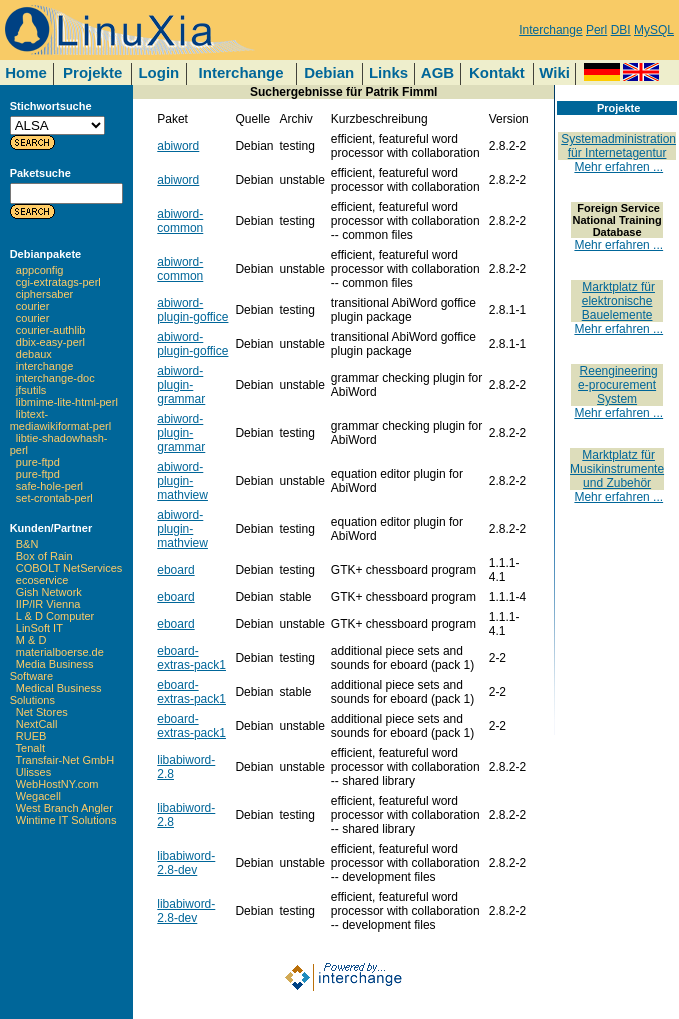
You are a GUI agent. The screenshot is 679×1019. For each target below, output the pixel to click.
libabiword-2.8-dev (186, 863)
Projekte (92, 72)
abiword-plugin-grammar (181, 385)
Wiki (554, 72)
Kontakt (497, 72)
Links (388, 72)
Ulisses (33, 772)
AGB (437, 72)
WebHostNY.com (57, 784)
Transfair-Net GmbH (65, 760)
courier (33, 306)
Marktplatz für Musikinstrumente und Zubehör (617, 469)
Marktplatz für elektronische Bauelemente (618, 301)
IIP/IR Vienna (48, 604)
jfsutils (31, 390)
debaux (34, 354)
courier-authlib (51, 330)
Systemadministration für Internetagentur (618, 146)
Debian (329, 72)
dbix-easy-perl (50, 342)
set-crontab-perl (54, 498)
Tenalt (30, 748)
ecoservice (42, 580)
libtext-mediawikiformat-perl (60, 420)
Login (158, 72)
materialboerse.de (60, 652)
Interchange (550, 30)
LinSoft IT (39, 628)
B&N (27, 544)
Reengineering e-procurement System (618, 385)
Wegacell (38, 796)
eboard (175, 570)
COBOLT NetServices (69, 568)
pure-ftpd (38, 462)
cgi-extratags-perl (58, 282)
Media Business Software (52, 670)
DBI (621, 30)
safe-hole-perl (49, 486)
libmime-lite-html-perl (67, 402)
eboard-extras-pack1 (191, 658)
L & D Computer (55, 616)
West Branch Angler (64, 808)
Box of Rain (44, 556)
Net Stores (42, 712)
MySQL (654, 30)
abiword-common (180, 221)
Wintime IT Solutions (66, 820)
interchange (45, 366)
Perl (596, 30)
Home (26, 72)
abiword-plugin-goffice (192, 310)
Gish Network (49, 592)
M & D (31, 640)
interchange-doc (55, 378)
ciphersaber (44, 294)
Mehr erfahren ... (618, 167)
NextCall (37, 724)
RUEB (31, 736)
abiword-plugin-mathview (182, 481)
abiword (178, 146)
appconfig (40, 270)
